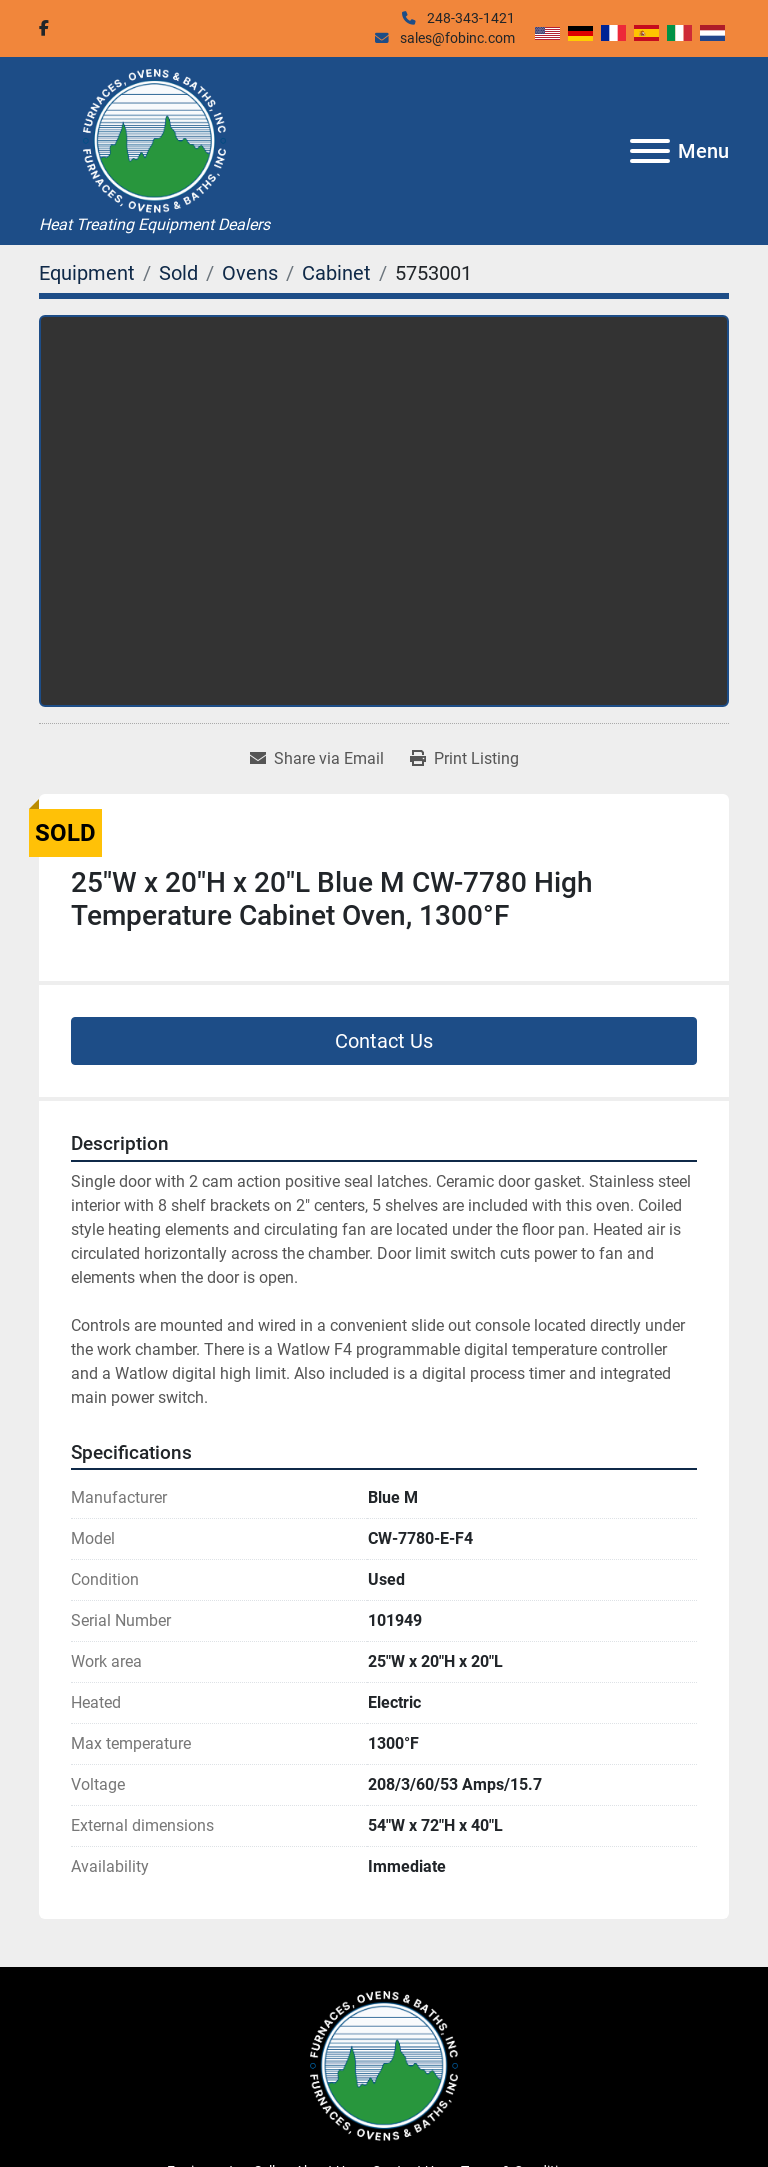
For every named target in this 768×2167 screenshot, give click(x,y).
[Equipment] (87, 273)
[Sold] (178, 273)
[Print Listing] (464, 759)
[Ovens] (250, 273)
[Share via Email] (317, 759)
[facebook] (44, 28)
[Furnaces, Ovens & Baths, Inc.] (384, 2065)
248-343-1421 (469, 18)
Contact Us (384, 1041)
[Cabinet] (336, 273)
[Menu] (650, 151)
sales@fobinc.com (456, 38)
